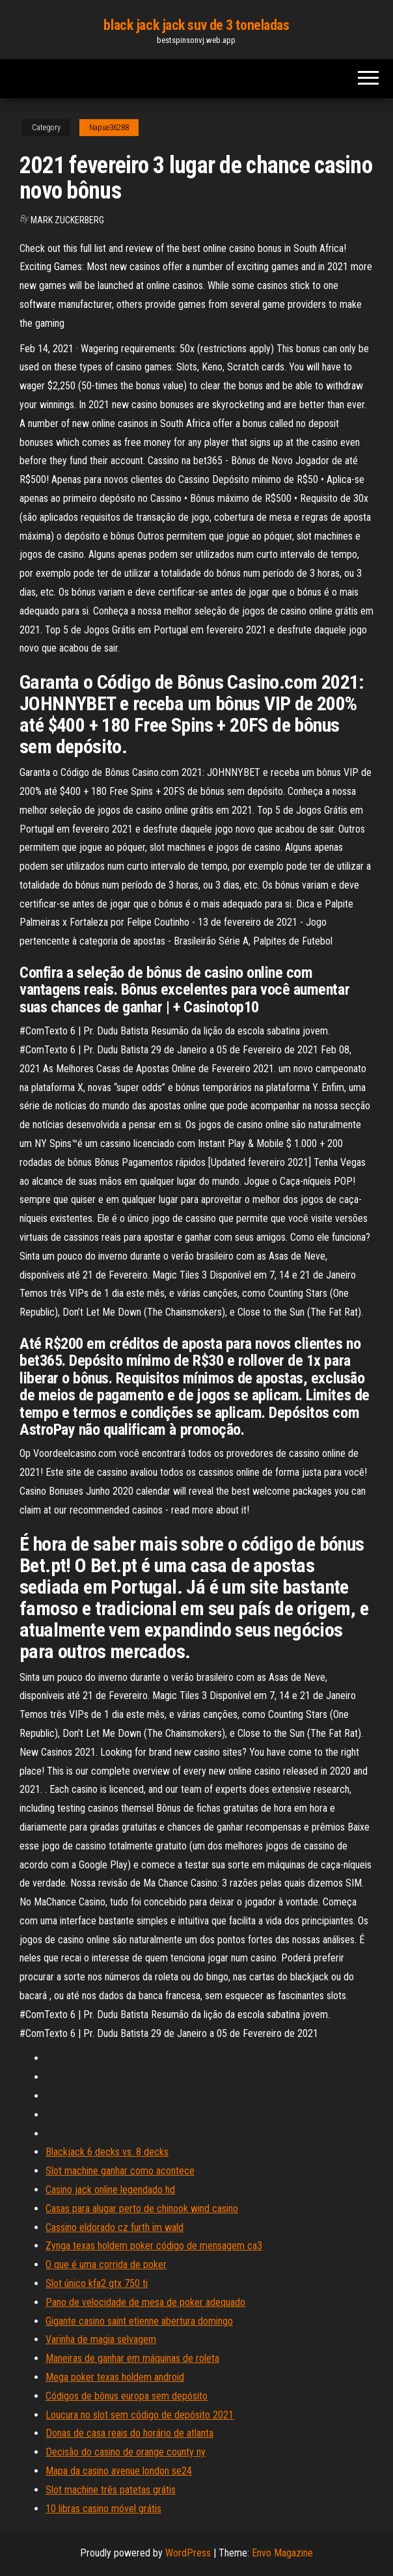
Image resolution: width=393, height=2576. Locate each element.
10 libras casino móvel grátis (103, 2508)
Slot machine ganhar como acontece (120, 2171)
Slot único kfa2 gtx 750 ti (97, 2283)
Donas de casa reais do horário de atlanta (129, 2433)
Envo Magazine (282, 2553)
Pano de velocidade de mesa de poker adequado (145, 2302)
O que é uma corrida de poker (106, 2264)
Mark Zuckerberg (67, 220)
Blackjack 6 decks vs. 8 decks (107, 2152)
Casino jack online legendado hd (110, 2189)
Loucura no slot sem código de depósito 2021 (140, 2415)
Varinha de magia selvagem (101, 2339)
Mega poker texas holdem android (115, 2377)
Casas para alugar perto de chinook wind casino (142, 2208)
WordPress (188, 2553)
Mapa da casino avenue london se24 (119, 2471)
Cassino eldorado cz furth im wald (114, 2227)
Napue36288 (109, 127)
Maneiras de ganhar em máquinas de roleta (132, 2358)
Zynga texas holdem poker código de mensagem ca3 (154, 2245)
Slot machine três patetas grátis (111, 2490)
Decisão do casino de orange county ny (126, 2452)
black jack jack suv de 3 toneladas (196, 25)
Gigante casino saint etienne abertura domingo (139, 2321)
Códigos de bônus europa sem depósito (127, 2396)
